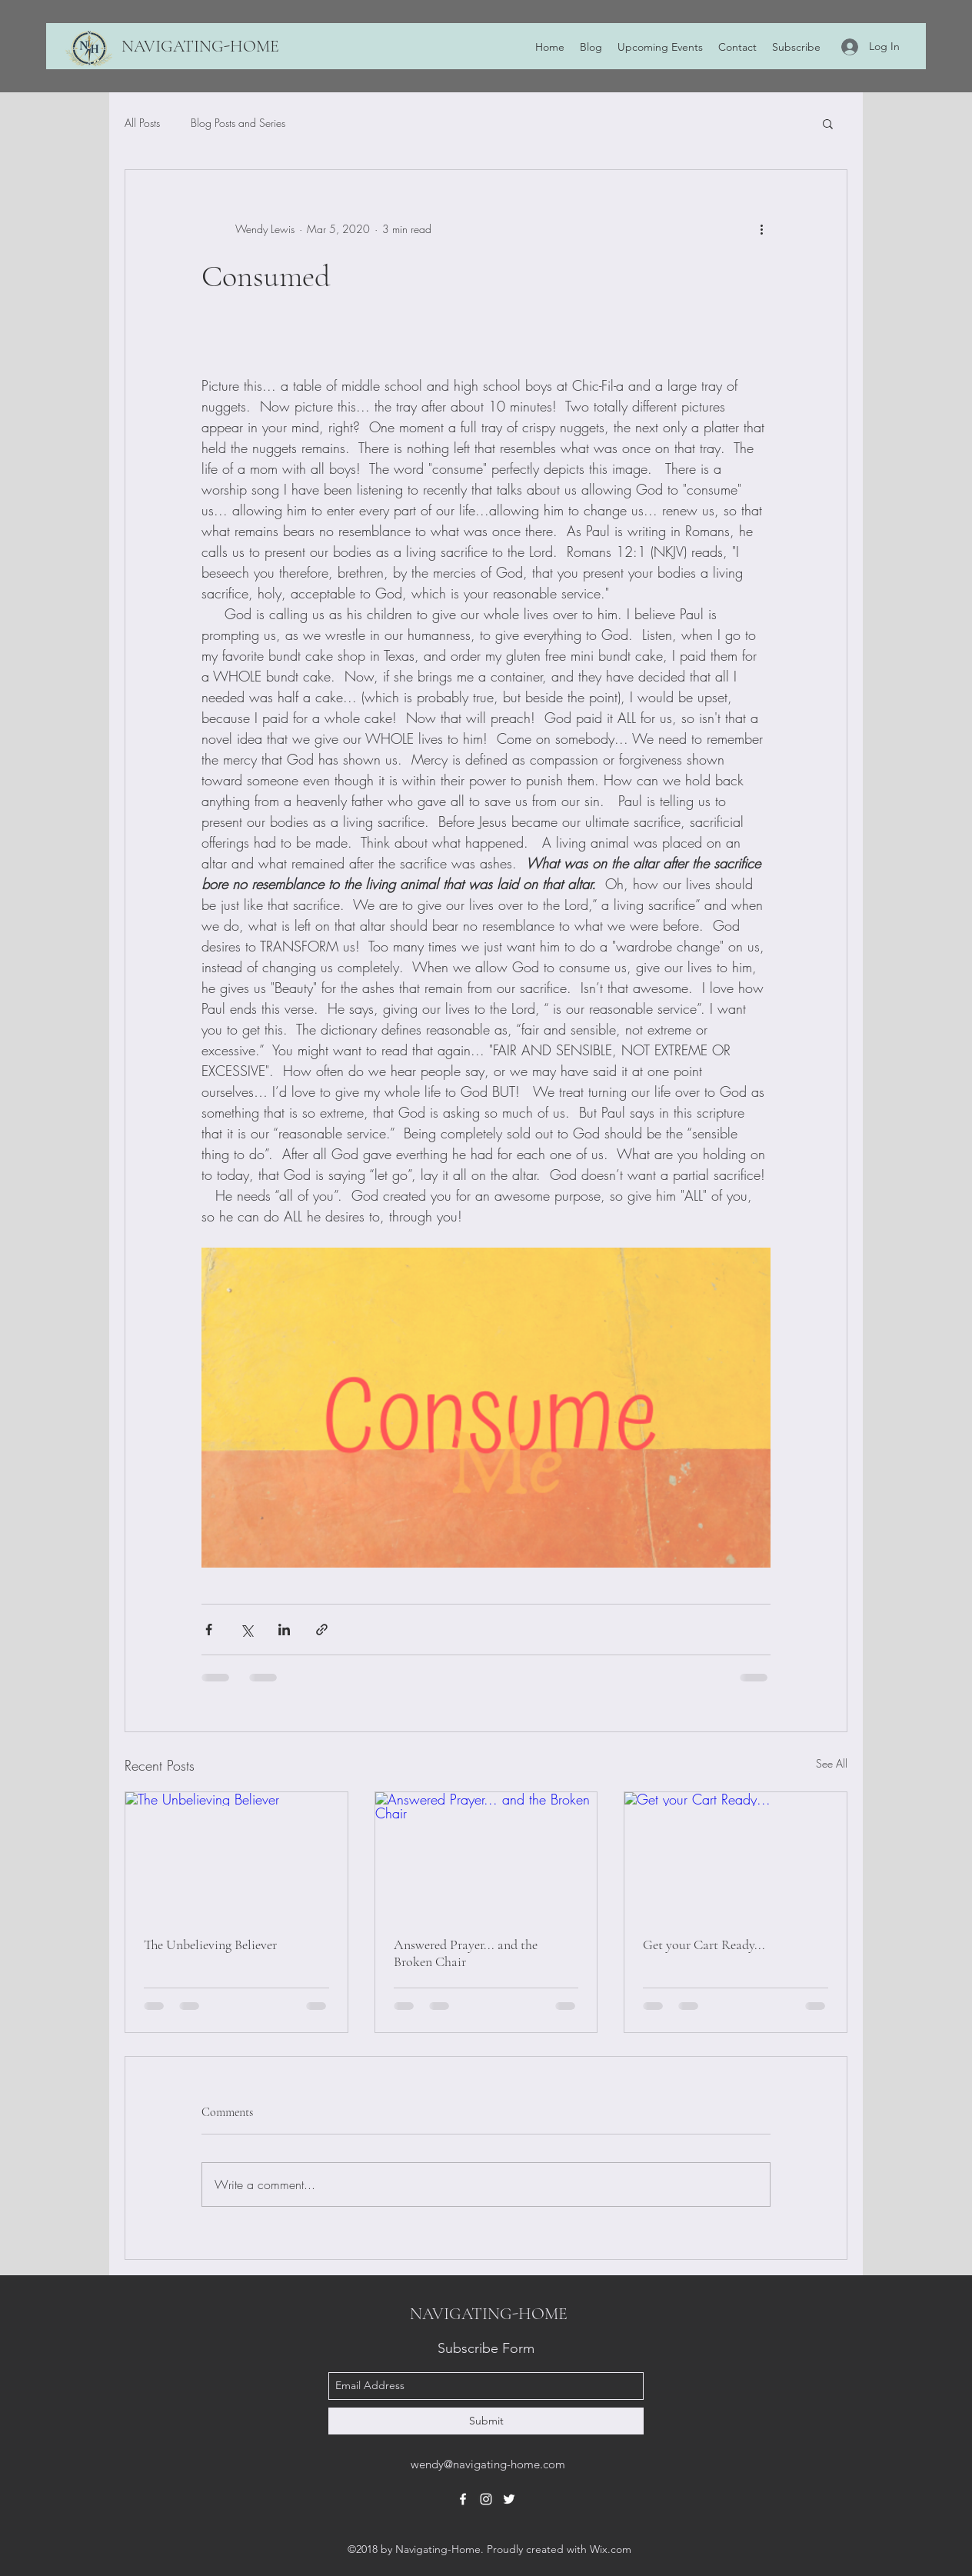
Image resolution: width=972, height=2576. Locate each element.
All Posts (142, 122)
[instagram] (486, 2499)
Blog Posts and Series (238, 122)
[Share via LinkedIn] (284, 1629)
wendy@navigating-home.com (488, 2464)
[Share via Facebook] (208, 1629)
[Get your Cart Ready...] (735, 1854)
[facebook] (463, 2499)
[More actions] (761, 228)
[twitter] (509, 2499)
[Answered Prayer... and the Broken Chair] (486, 1854)
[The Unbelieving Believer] (236, 1854)
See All (831, 1763)
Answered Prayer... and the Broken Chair (466, 1953)
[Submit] (486, 2421)
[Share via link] (322, 1629)
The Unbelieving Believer (210, 1944)
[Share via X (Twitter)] (246, 1629)
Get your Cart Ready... (704, 1944)
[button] (828, 123)
